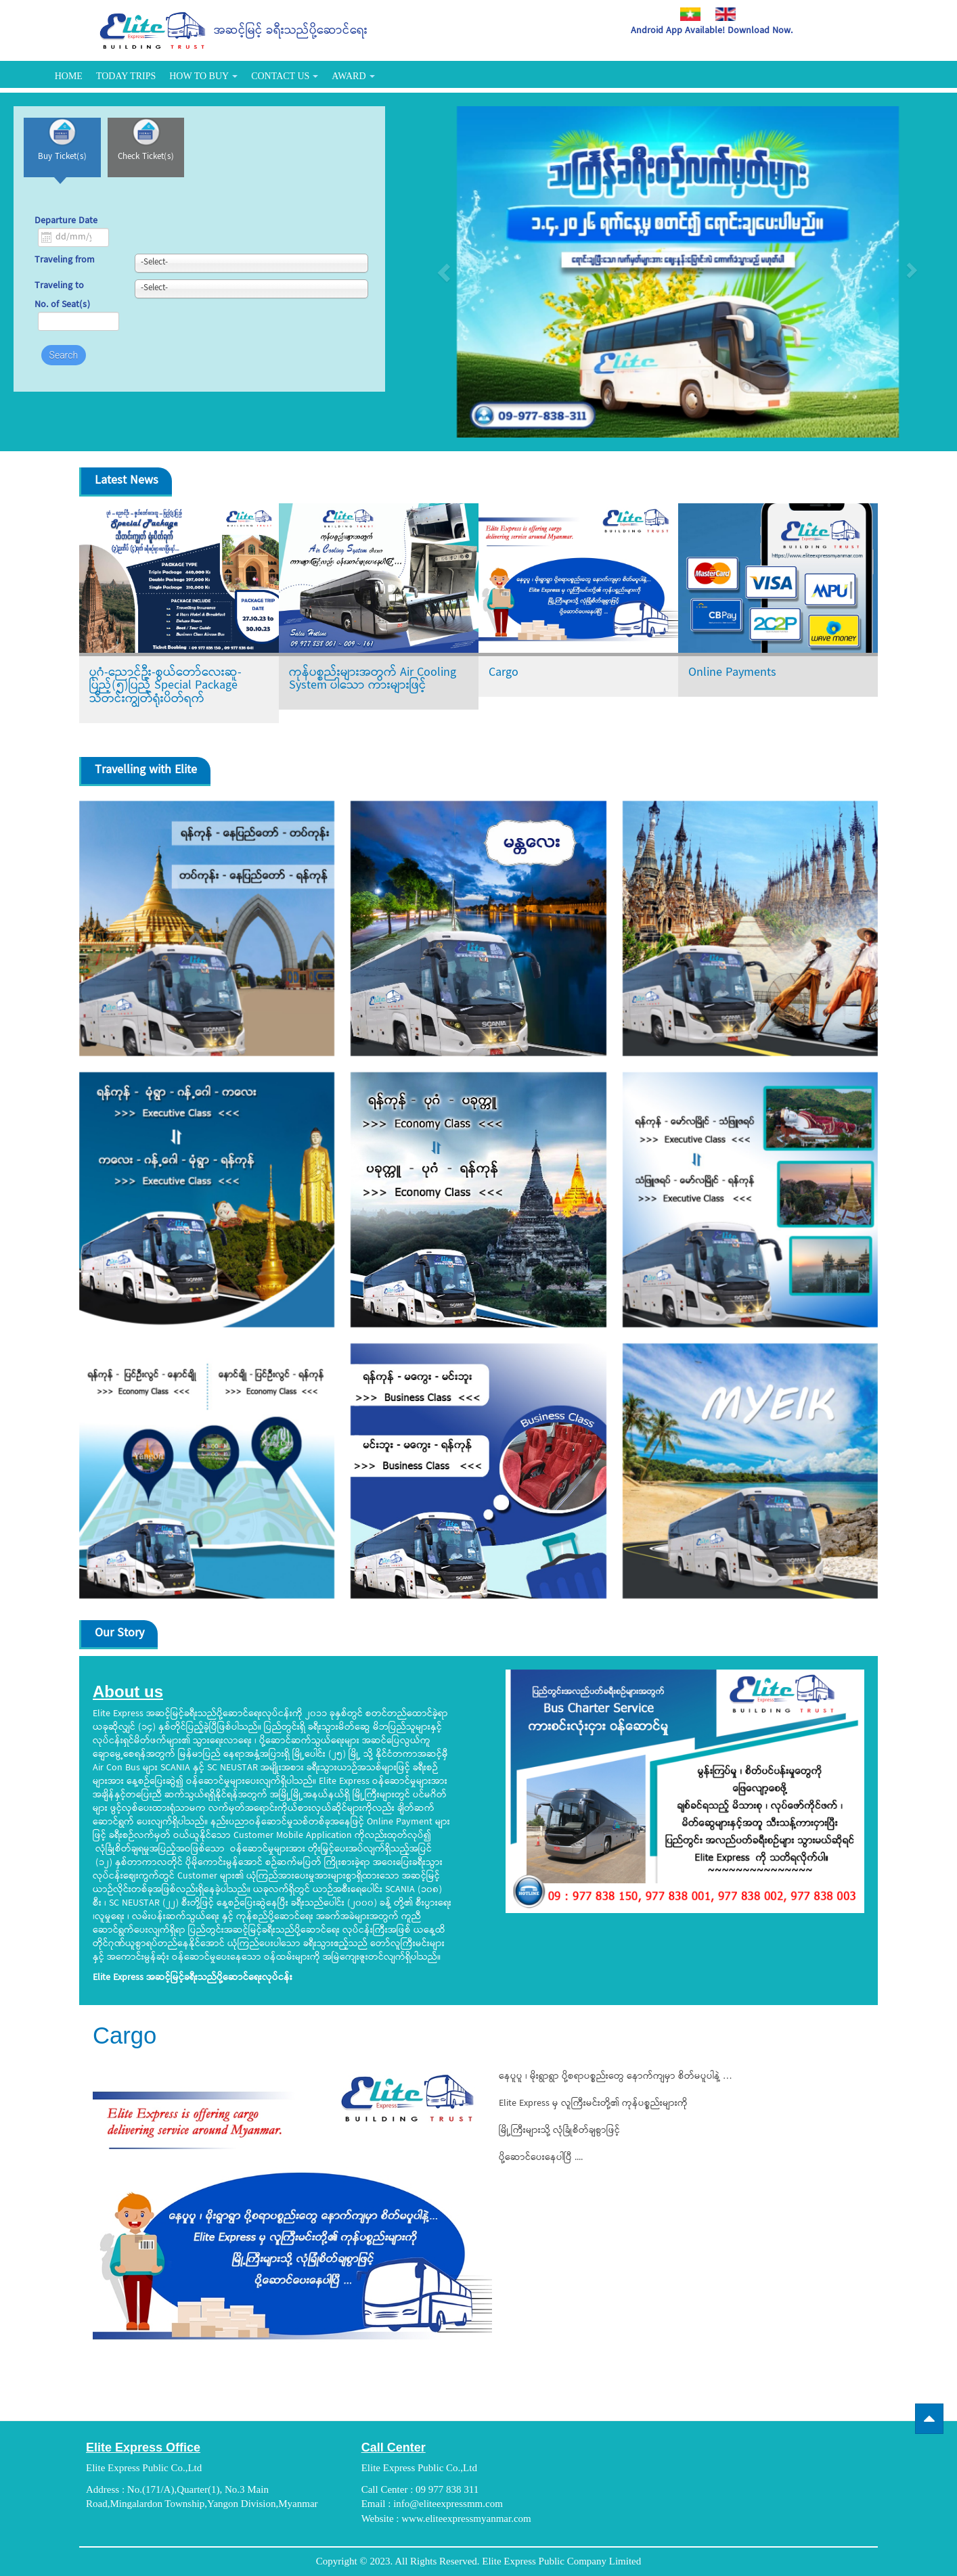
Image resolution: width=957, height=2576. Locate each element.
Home (69, 76)
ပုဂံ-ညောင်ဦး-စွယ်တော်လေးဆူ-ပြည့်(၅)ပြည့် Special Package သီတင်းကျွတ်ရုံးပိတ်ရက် (165, 686)
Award (353, 76)
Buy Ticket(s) (68, 165)
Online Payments (732, 672)
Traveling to (59, 295)
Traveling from (65, 269)
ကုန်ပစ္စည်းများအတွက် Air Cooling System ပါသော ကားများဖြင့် (372, 679)
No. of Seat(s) (62, 313)
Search (64, 362)
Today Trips (126, 76)
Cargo (503, 672)
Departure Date (66, 229)
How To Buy (203, 76)
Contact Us (284, 76)
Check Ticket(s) (162, 165)
